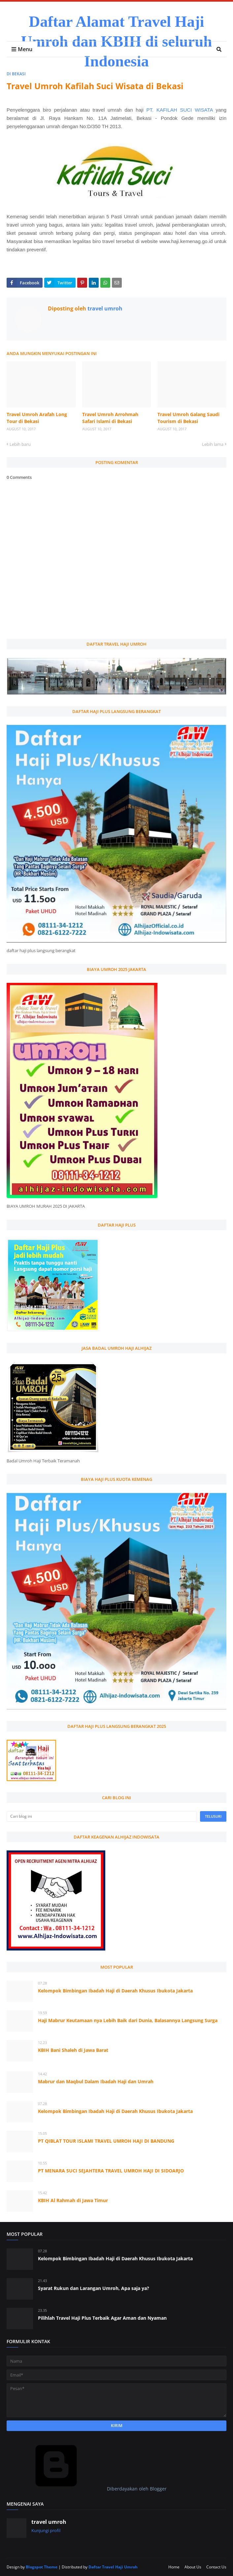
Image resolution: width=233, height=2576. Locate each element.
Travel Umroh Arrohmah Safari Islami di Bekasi (110, 417)
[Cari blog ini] (102, 1816)
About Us (192, 2567)
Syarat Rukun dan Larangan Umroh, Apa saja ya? (93, 2288)
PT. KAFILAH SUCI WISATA (180, 110)
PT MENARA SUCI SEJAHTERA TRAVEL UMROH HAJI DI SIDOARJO (111, 2170)
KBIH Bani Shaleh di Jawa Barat (73, 2050)
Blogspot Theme (41, 2567)
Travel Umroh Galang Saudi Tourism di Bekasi (188, 417)
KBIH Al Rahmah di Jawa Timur (73, 2200)
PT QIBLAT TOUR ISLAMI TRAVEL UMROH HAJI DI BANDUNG (106, 2141)
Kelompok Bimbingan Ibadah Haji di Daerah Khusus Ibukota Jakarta (115, 1990)
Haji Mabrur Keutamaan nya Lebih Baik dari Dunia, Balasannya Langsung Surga (127, 2020)
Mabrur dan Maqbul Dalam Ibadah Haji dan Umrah (95, 2081)
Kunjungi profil (45, 2530)
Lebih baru (20, 444)
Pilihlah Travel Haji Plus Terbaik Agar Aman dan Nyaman (102, 2318)
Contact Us (216, 2567)
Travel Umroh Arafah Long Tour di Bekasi (37, 417)
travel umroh (104, 308)
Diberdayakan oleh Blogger (87, 2489)
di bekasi (16, 74)
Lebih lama (212, 444)
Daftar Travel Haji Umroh (113, 2567)
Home (174, 2567)
